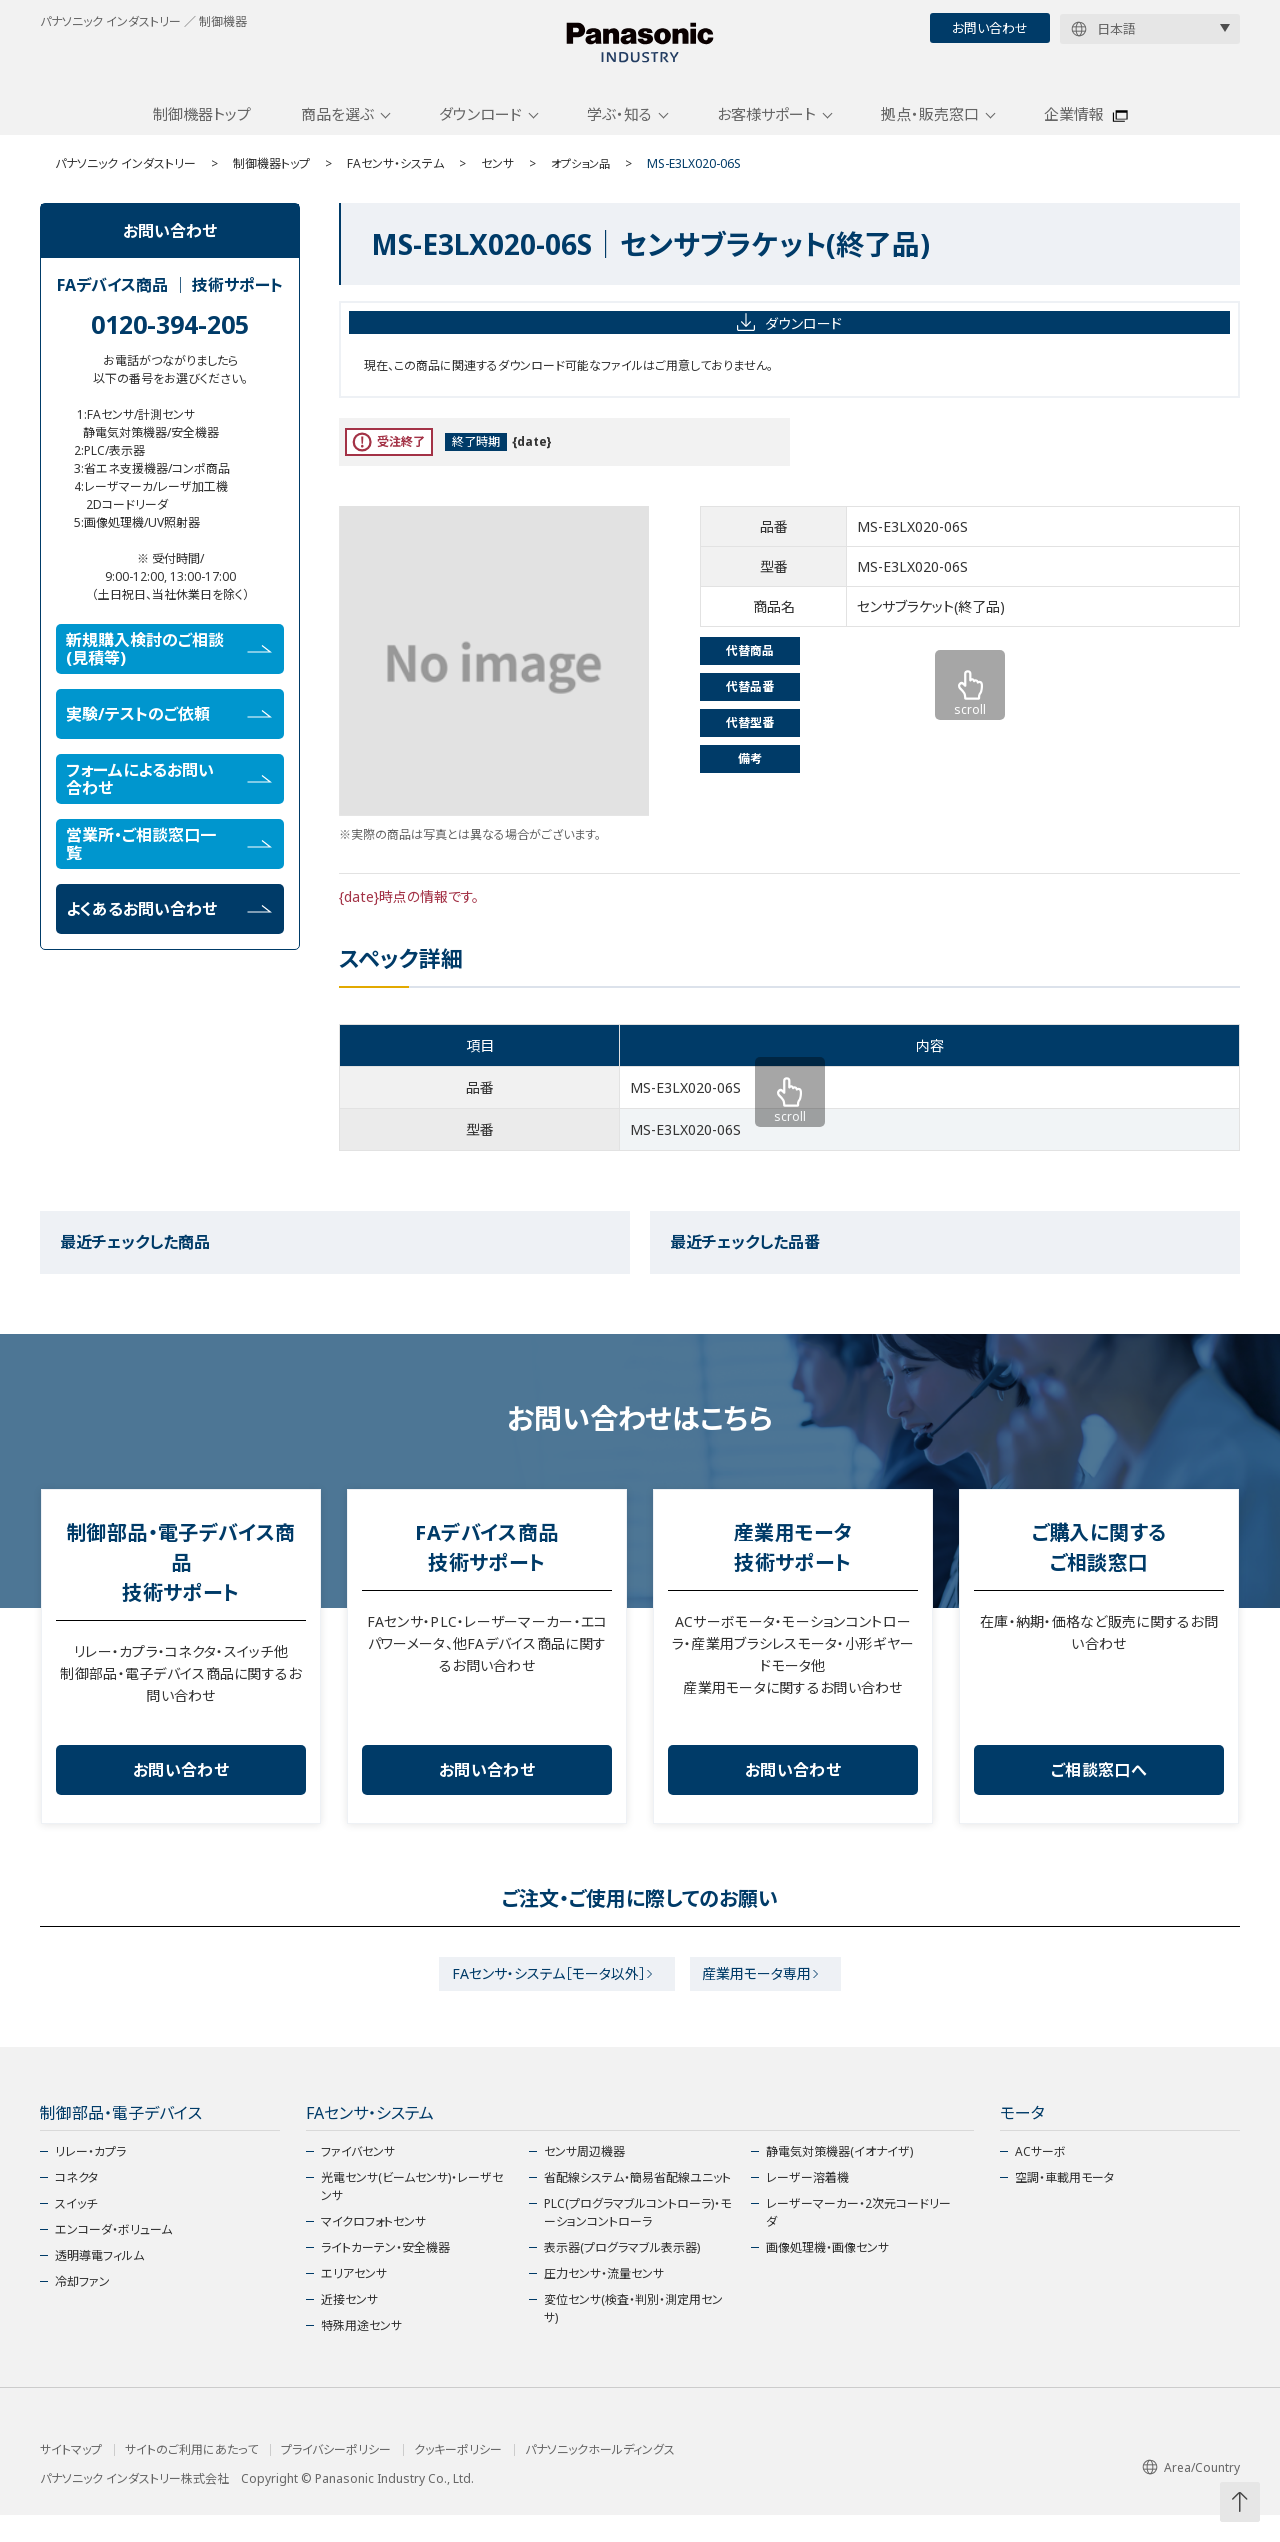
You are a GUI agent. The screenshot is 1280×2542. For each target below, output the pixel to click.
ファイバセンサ (358, 2178)
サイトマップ (71, 2477)
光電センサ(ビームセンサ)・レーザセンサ (412, 2213)
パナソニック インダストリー (125, 182)
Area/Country (1191, 2494)
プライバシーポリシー (336, 2477)
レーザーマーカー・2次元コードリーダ (858, 2239)
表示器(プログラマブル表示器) (622, 2274)
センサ (497, 182)
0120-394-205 (170, 343)
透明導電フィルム (99, 2282)
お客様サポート (766, 133)
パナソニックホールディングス (600, 2477)
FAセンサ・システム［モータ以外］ (541, 1996)
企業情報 (1074, 133)
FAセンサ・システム (395, 182)
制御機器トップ (202, 133)
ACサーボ (1040, 2178)
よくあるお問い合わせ (169, 928)
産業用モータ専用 (764, 1996)
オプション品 (583, 182)
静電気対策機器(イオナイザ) (839, 2178)
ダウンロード (480, 133)
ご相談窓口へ (1099, 1789)
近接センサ (349, 2326)
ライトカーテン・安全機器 (385, 2274)
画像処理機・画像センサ (827, 2274)
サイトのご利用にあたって (191, 2477)
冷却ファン (82, 2308)
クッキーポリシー (458, 2477)
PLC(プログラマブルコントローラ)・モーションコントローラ (637, 2239)
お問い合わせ (990, 28)
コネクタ (76, 2204)
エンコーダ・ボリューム (113, 2256)
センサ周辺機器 (584, 2178)
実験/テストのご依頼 (169, 733)
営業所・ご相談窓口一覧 (169, 863)
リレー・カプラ (90, 2178)
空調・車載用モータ (1064, 2204)
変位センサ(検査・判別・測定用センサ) (633, 2335)
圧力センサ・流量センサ (604, 2300)
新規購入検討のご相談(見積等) (169, 668)
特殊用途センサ (361, 2352)
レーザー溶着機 (807, 2204)
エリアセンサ (354, 2300)
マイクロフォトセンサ (373, 2248)
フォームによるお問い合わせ (169, 798)
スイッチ (76, 2230)
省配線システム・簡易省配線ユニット (637, 2204)
